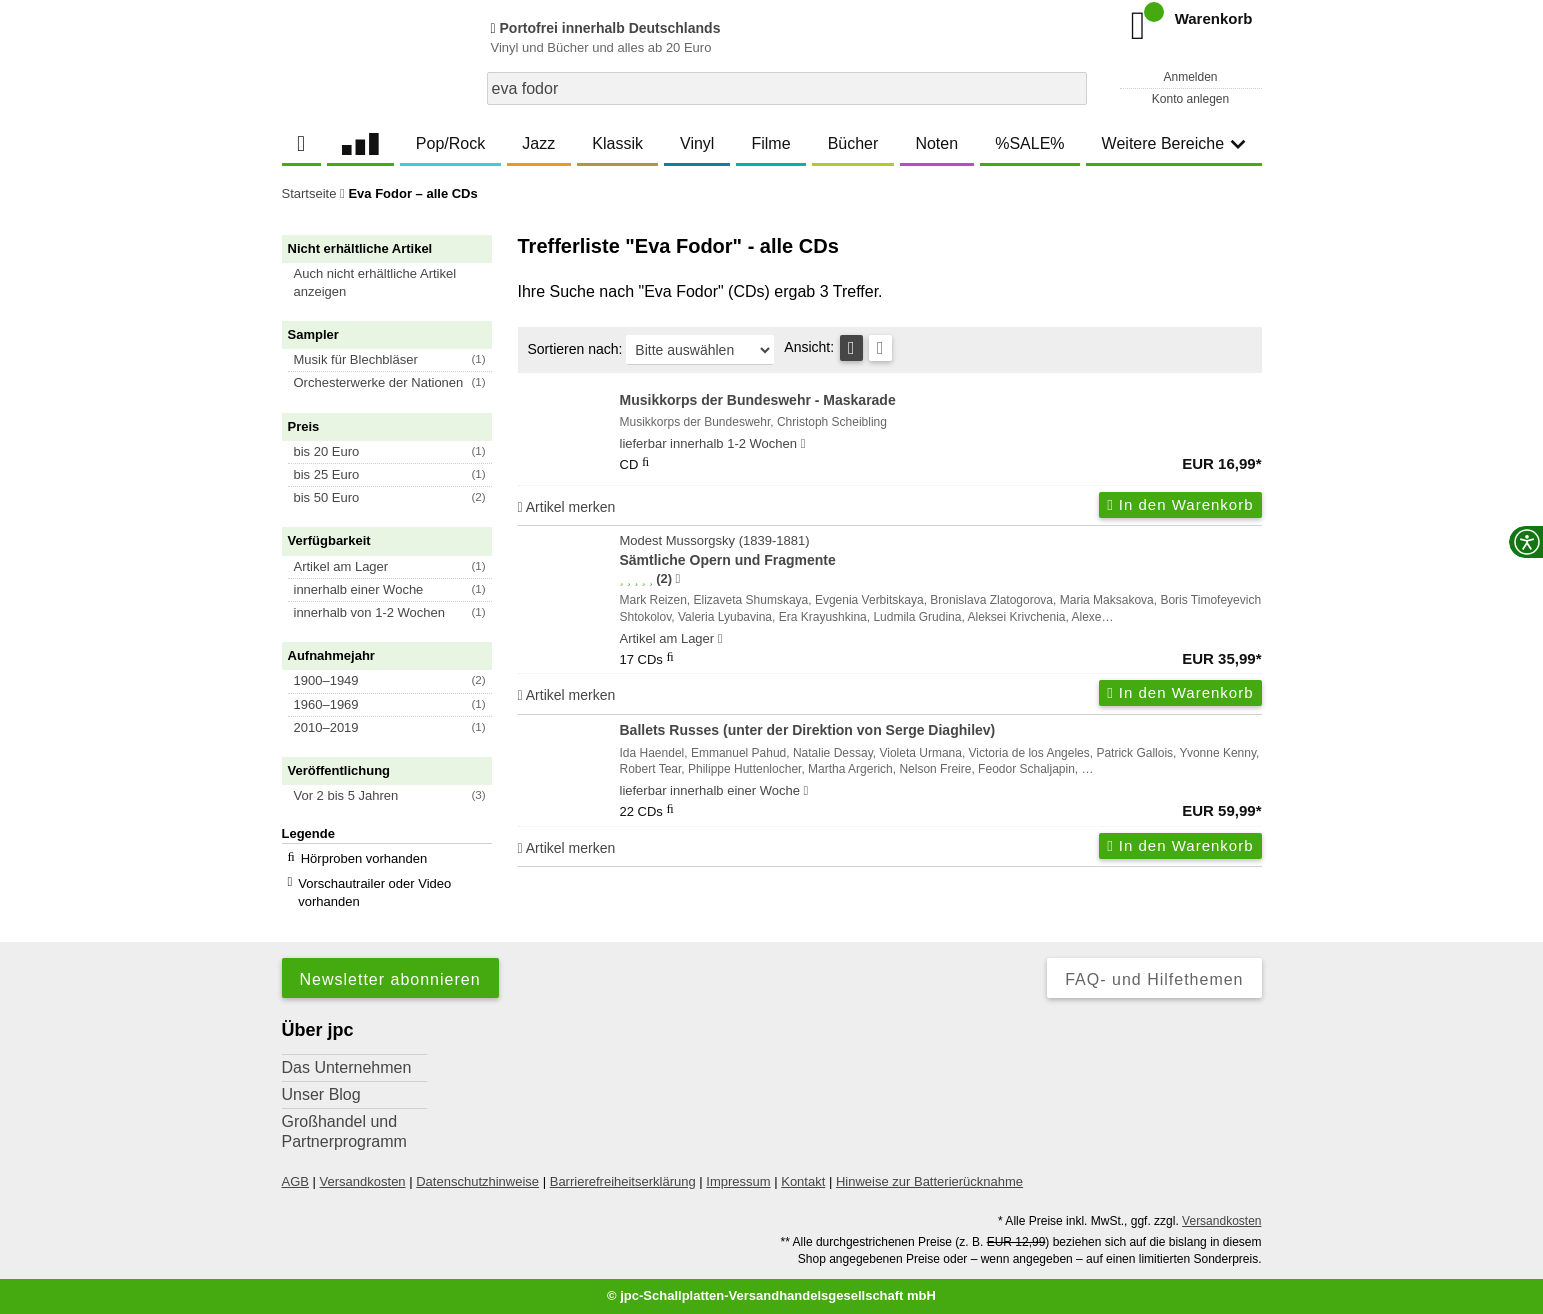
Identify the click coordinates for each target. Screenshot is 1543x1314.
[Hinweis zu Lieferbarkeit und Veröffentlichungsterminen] (803, 444)
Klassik (617, 143)
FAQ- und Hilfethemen (1154, 979)
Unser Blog (321, 1094)
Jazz (538, 143)
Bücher (853, 143)
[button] (396, 283)
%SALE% (1029, 143)
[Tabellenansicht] (851, 348)
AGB (295, 1181)
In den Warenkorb (1180, 504)
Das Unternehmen (347, 1067)
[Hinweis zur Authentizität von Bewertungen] (677, 579)
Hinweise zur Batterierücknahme (929, 1181)
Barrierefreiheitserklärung (623, 1181)
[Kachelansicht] (880, 348)
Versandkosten (363, 1181)
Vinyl (697, 143)
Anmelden (1190, 77)
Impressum (738, 1181)
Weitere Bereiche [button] (1174, 143)
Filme (770, 143)
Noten (936, 143)
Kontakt (803, 1181)
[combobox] (787, 88)
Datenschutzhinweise (477, 1181)
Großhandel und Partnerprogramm (344, 1131)
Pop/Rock (450, 143)
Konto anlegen (1190, 99)
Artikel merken (567, 507)
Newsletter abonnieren (390, 979)
